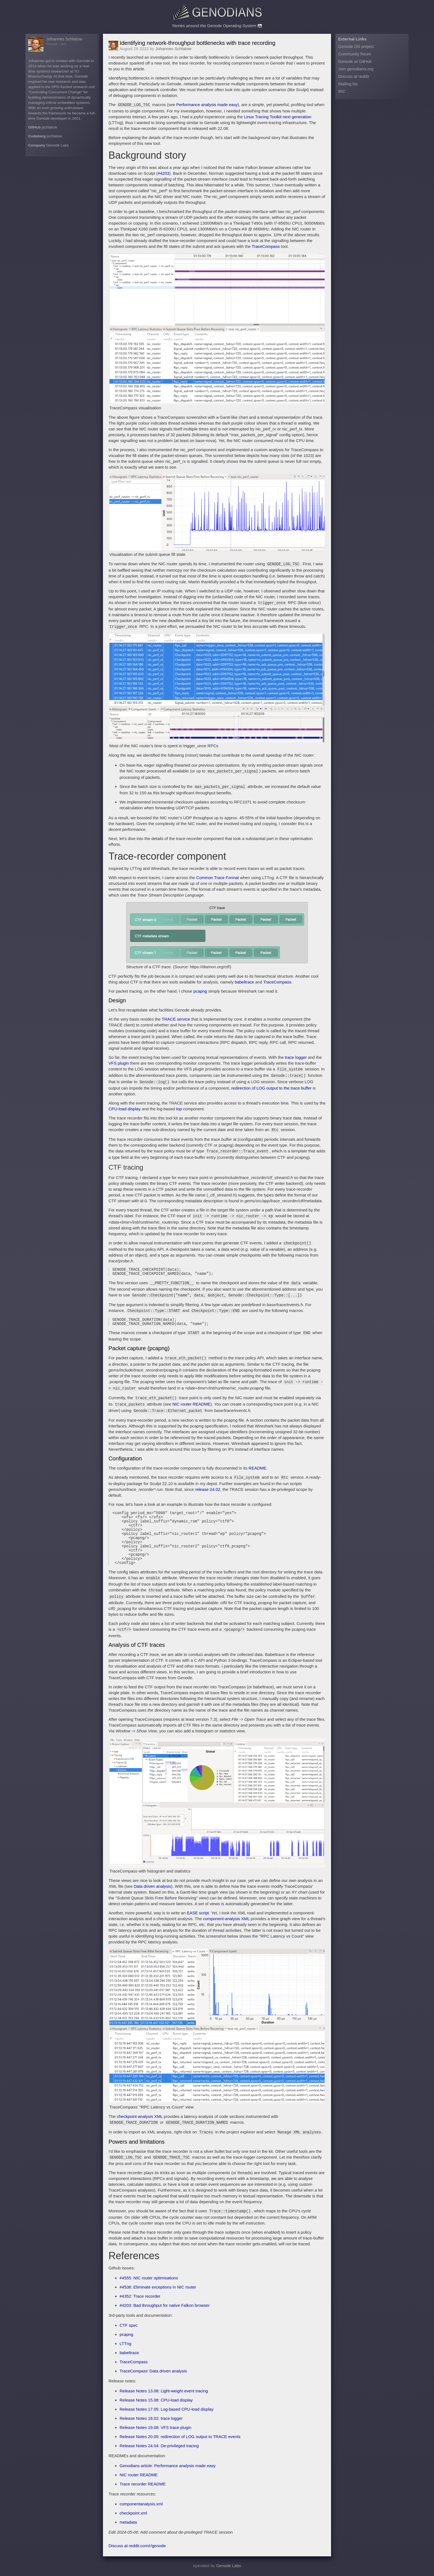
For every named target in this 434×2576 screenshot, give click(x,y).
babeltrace (244, 978)
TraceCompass (266, 245)
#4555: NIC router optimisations (149, 2279)
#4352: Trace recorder (140, 2297)
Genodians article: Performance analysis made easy (168, 2466)
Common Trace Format (217, 874)
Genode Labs (57, 145)
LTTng (125, 2344)
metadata (128, 2523)
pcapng (200, 987)
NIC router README (191, 1396)
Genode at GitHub (355, 61)
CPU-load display (124, 1103)
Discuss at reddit (353, 76)
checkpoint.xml (133, 2514)
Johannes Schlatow (64, 39)
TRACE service (176, 1015)
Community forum (354, 54)
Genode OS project (356, 46)
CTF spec (129, 2326)
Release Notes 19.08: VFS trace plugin (155, 2428)
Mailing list (348, 83)
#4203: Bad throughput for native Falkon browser (165, 2306)
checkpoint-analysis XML (139, 2119)
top (179, 1103)
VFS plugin (118, 1059)
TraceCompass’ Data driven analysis (153, 2372)
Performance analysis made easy (207, 104)
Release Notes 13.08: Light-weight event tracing (164, 2392)
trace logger (296, 1054)
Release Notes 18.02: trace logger (151, 2419)
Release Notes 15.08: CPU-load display (156, 2401)
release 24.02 (207, 1480)
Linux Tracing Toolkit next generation (277, 116)
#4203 (163, 172)
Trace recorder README (143, 2485)
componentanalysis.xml (141, 2505)
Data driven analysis (152, 1889)
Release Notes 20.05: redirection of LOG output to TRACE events (180, 2437)
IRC (341, 91)
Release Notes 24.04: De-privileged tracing (159, 2446)
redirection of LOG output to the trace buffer (271, 1083)
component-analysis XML (226, 1922)
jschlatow (49, 127)
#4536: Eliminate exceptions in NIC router (158, 2288)
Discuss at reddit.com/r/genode (137, 2546)
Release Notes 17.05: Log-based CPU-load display (166, 2410)
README (257, 1459)
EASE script (198, 1916)
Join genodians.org (355, 68)
